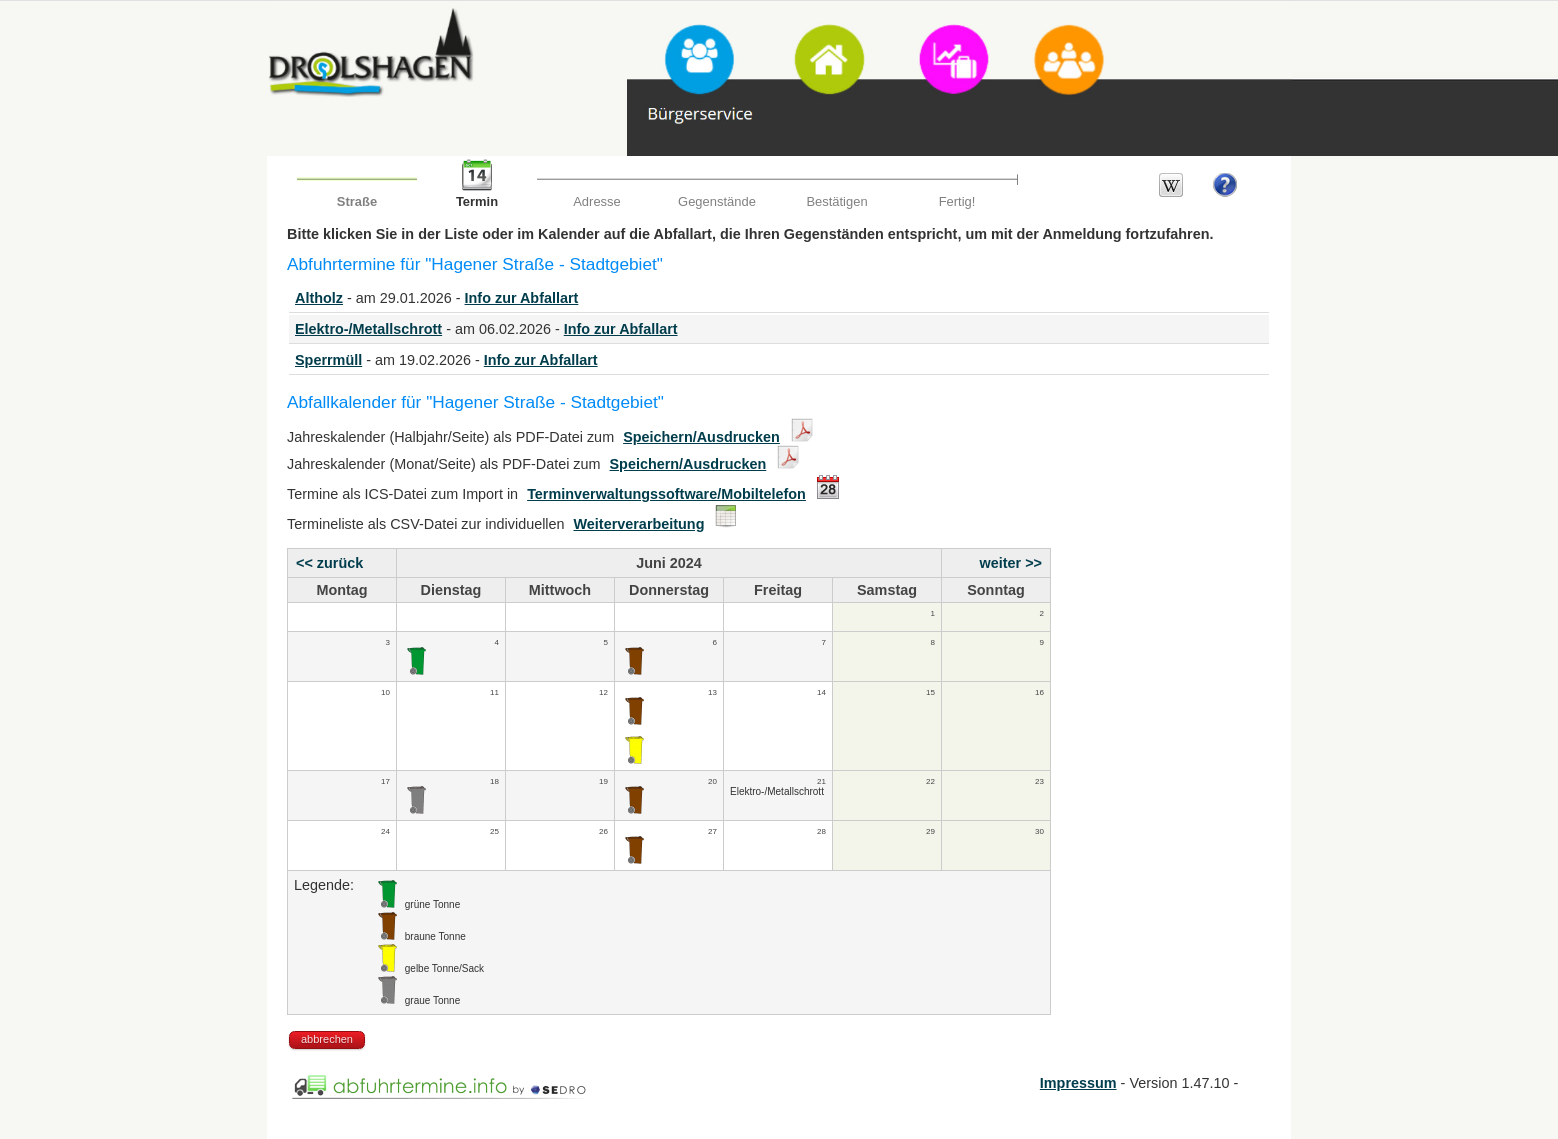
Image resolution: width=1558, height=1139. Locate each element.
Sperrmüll (328, 360)
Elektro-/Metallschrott (368, 329)
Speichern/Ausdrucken (701, 437)
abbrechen (327, 1039)
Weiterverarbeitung (639, 524)
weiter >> (1011, 563)
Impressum (1078, 1083)
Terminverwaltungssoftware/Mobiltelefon (666, 494)
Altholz (319, 298)
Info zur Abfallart (522, 298)
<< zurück (329, 563)
